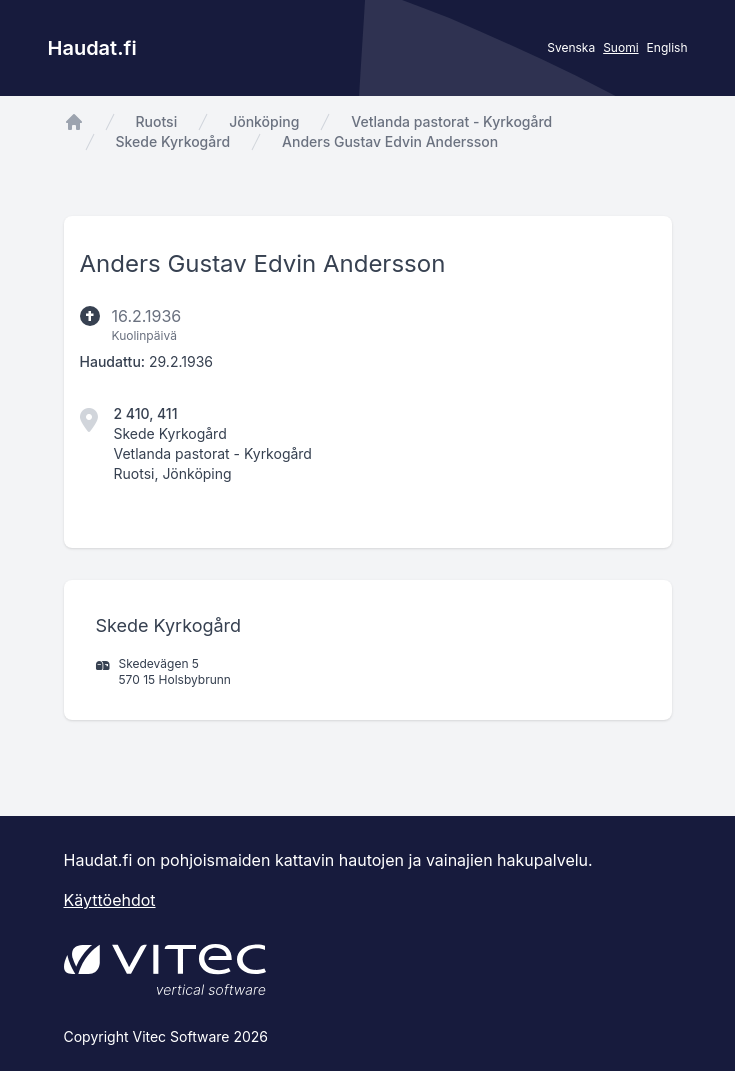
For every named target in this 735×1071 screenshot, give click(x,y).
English (667, 47)
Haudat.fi (92, 48)
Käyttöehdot (110, 900)
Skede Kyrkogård (173, 141)
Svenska (571, 47)
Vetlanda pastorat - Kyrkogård (451, 121)
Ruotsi (157, 121)
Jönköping (264, 121)
